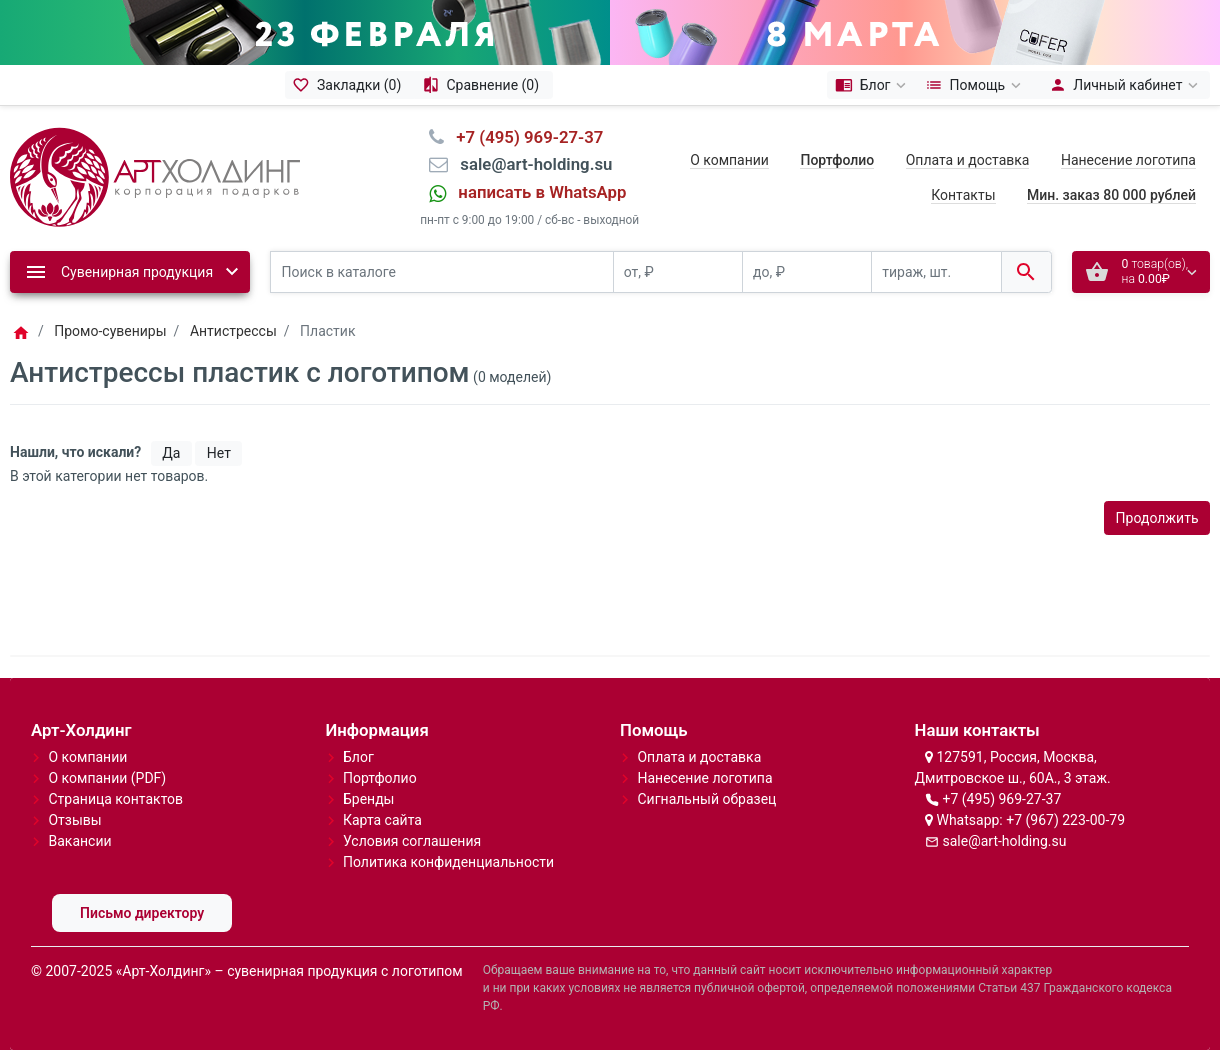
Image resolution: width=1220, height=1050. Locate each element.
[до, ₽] (807, 272)
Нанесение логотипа (1128, 160)
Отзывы (74, 820)
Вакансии (79, 841)
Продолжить (1157, 518)
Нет (219, 453)
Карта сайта (382, 820)
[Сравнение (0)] (483, 85)
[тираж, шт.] (936, 272)
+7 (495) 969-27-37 (1001, 799)
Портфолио (380, 778)
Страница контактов (115, 799)
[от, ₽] (678, 272)
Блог (358, 757)
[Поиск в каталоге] (442, 272)
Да (171, 453)
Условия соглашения (412, 841)
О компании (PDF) (107, 778)
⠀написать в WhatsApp (536, 192)
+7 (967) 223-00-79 (1065, 820)
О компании (729, 160)
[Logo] (155, 176)
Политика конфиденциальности (448, 862)
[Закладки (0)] (350, 85)
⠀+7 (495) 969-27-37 (523, 137)
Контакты (963, 195)
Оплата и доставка (968, 160)
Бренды (369, 799)
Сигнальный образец (706, 799)
